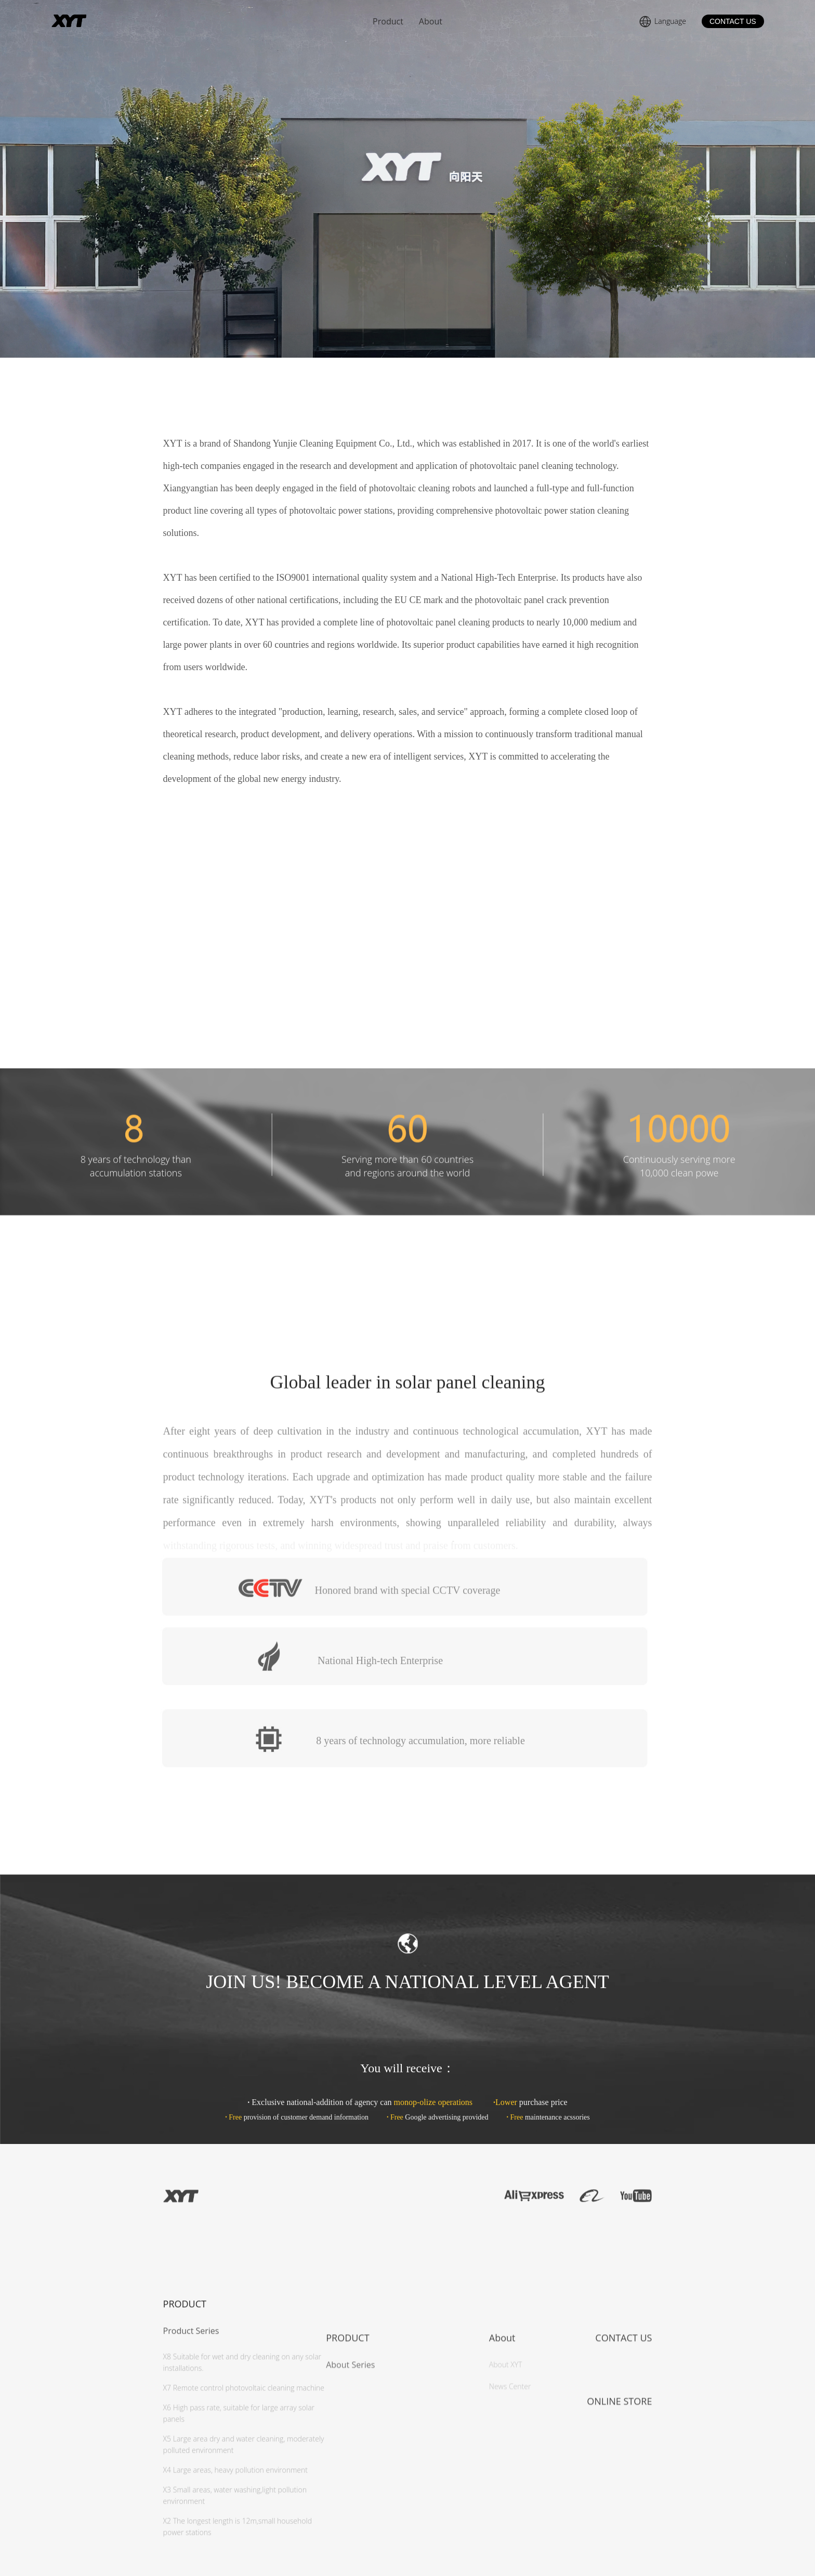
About (430, 21)
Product (388, 21)
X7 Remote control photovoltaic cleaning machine (243, 2535)
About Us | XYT (98, 21)
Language (662, 21)
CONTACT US (732, 21)
